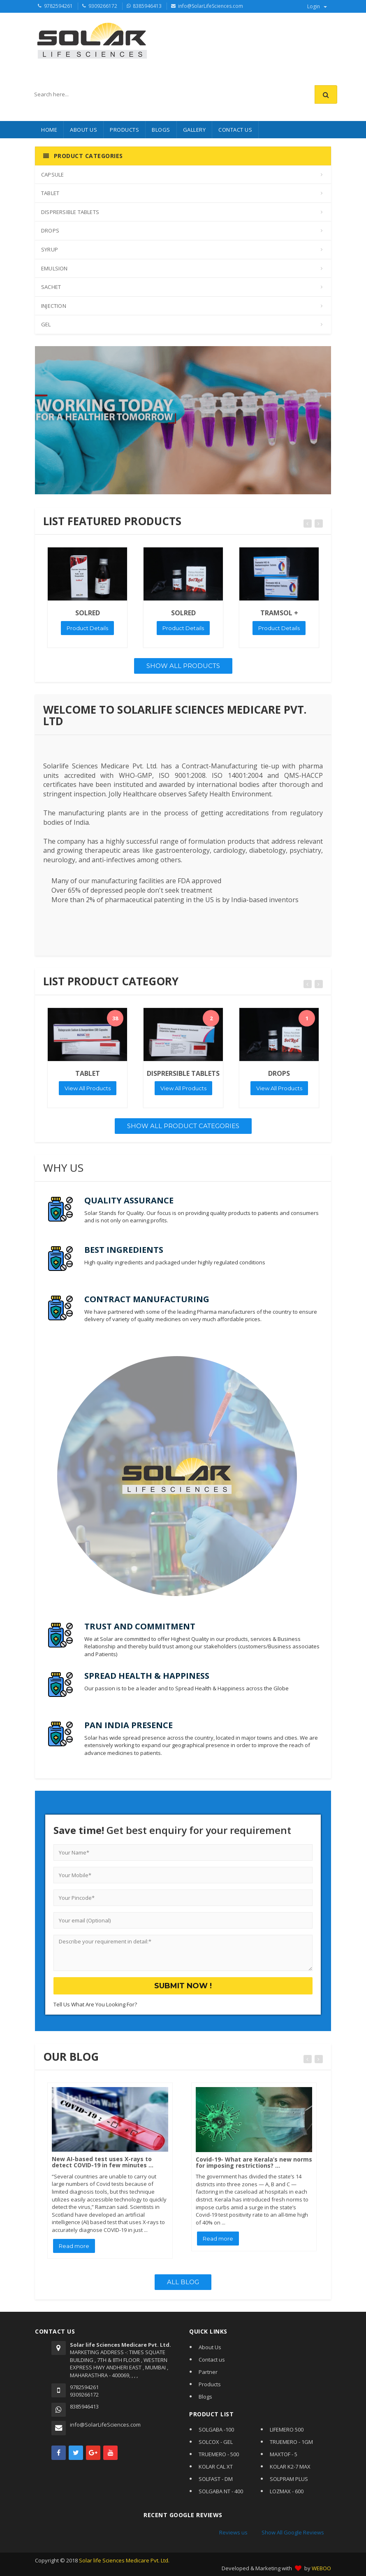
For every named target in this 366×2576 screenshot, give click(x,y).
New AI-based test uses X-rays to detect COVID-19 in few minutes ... (102, 2162)
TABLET (50, 193)
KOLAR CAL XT (216, 2466)
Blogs (205, 2396)
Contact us (212, 2359)
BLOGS (161, 129)
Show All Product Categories (183, 1126)
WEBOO (321, 2568)
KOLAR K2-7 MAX (290, 2466)
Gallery (194, 129)
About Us (83, 129)
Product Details (87, 628)
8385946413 (147, 5)
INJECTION (53, 305)
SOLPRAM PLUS (289, 2479)
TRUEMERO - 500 (219, 2454)
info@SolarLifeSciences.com (210, 5)
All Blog (183, 2282)
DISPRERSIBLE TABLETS (70, 212)
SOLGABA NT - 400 (221, 2491)
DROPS (50, 230)
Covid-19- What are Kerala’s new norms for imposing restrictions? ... (254, 2162)
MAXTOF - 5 (283, 2454)
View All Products (88, 1088)
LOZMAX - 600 (286, 2491)
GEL (46, 324)
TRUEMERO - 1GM (291, 2442)
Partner (208, 2372)
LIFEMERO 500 (286, 2429)
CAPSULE (52, 174)
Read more (74, 2246)
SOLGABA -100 (216, 2429)
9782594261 (58, 5)
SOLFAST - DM (216, 2479)
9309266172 (102, 5)
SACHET (51, 287)
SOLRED (87, 612)
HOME (49, 129)
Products (210, 2384)
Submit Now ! (183, 1985)
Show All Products (183, 666)
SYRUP (49, 249)
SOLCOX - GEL (216, 2442)
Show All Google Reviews (293, 2532)
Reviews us (233, 2532)
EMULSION (54, 268)
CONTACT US (235, 129)
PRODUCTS (124, 129)
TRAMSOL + (279, 612)
